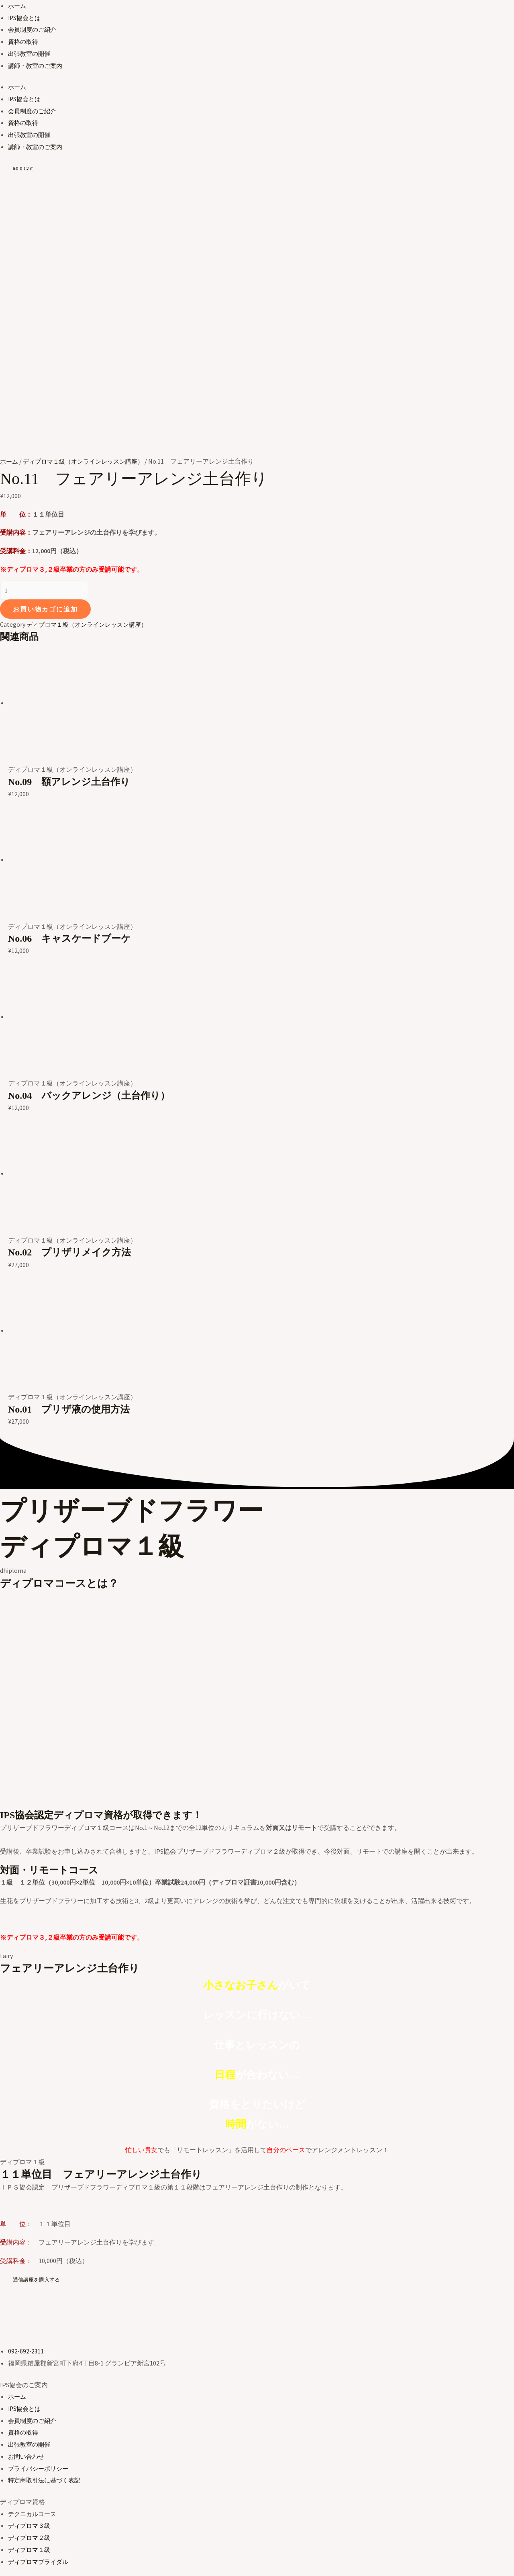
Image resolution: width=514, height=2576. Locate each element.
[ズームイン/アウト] (13, 2555)
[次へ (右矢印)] (40, 2569)
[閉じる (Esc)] (93, 2555)
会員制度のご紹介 (33, 29)
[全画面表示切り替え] (40, 2555)
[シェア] (67, 2555)
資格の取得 (24, 41)
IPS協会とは (25, 18)
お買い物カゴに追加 (45, 462)
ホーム (17, 6)
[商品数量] (45, 442)
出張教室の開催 (30, 53)
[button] (38, 2132)
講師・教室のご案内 (37, 65)
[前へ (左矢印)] (13, 2569)
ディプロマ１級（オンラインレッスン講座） (88, 313)
